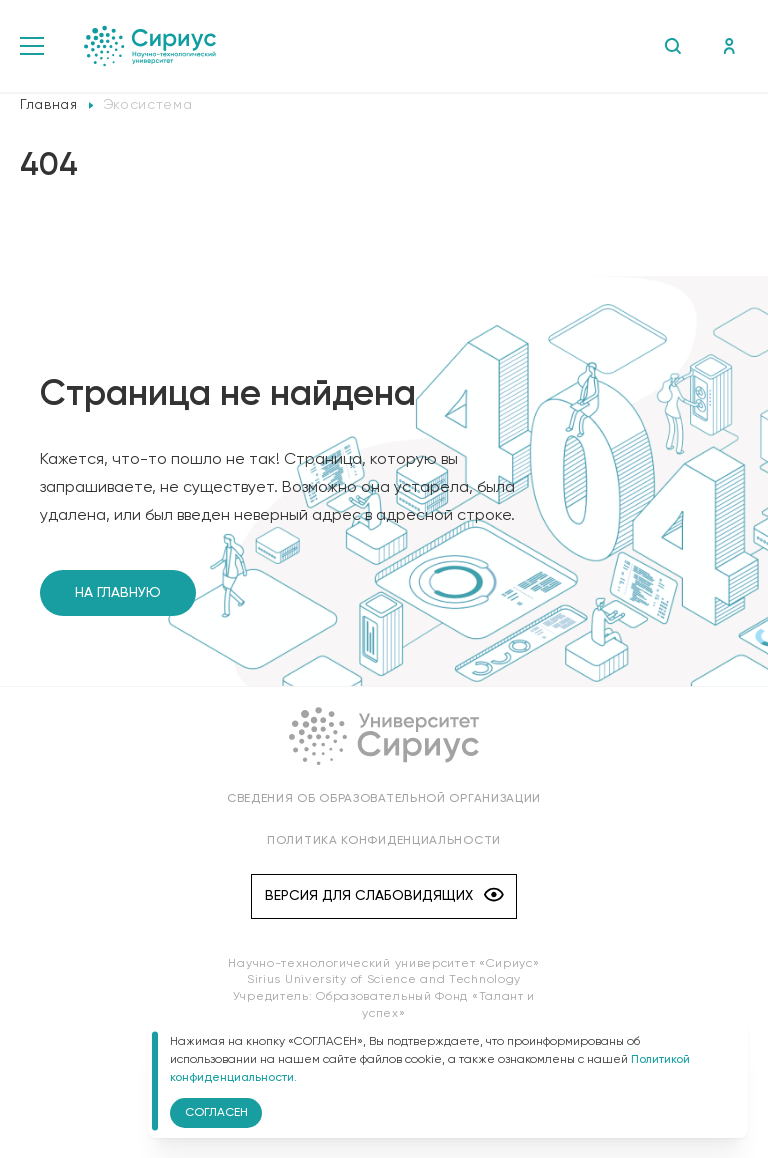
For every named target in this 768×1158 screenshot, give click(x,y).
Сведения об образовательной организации (384, 799)
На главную (118, 593)
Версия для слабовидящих (384, 896)
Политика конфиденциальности (384, 841)
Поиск (672, 46)
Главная (49, 105)
